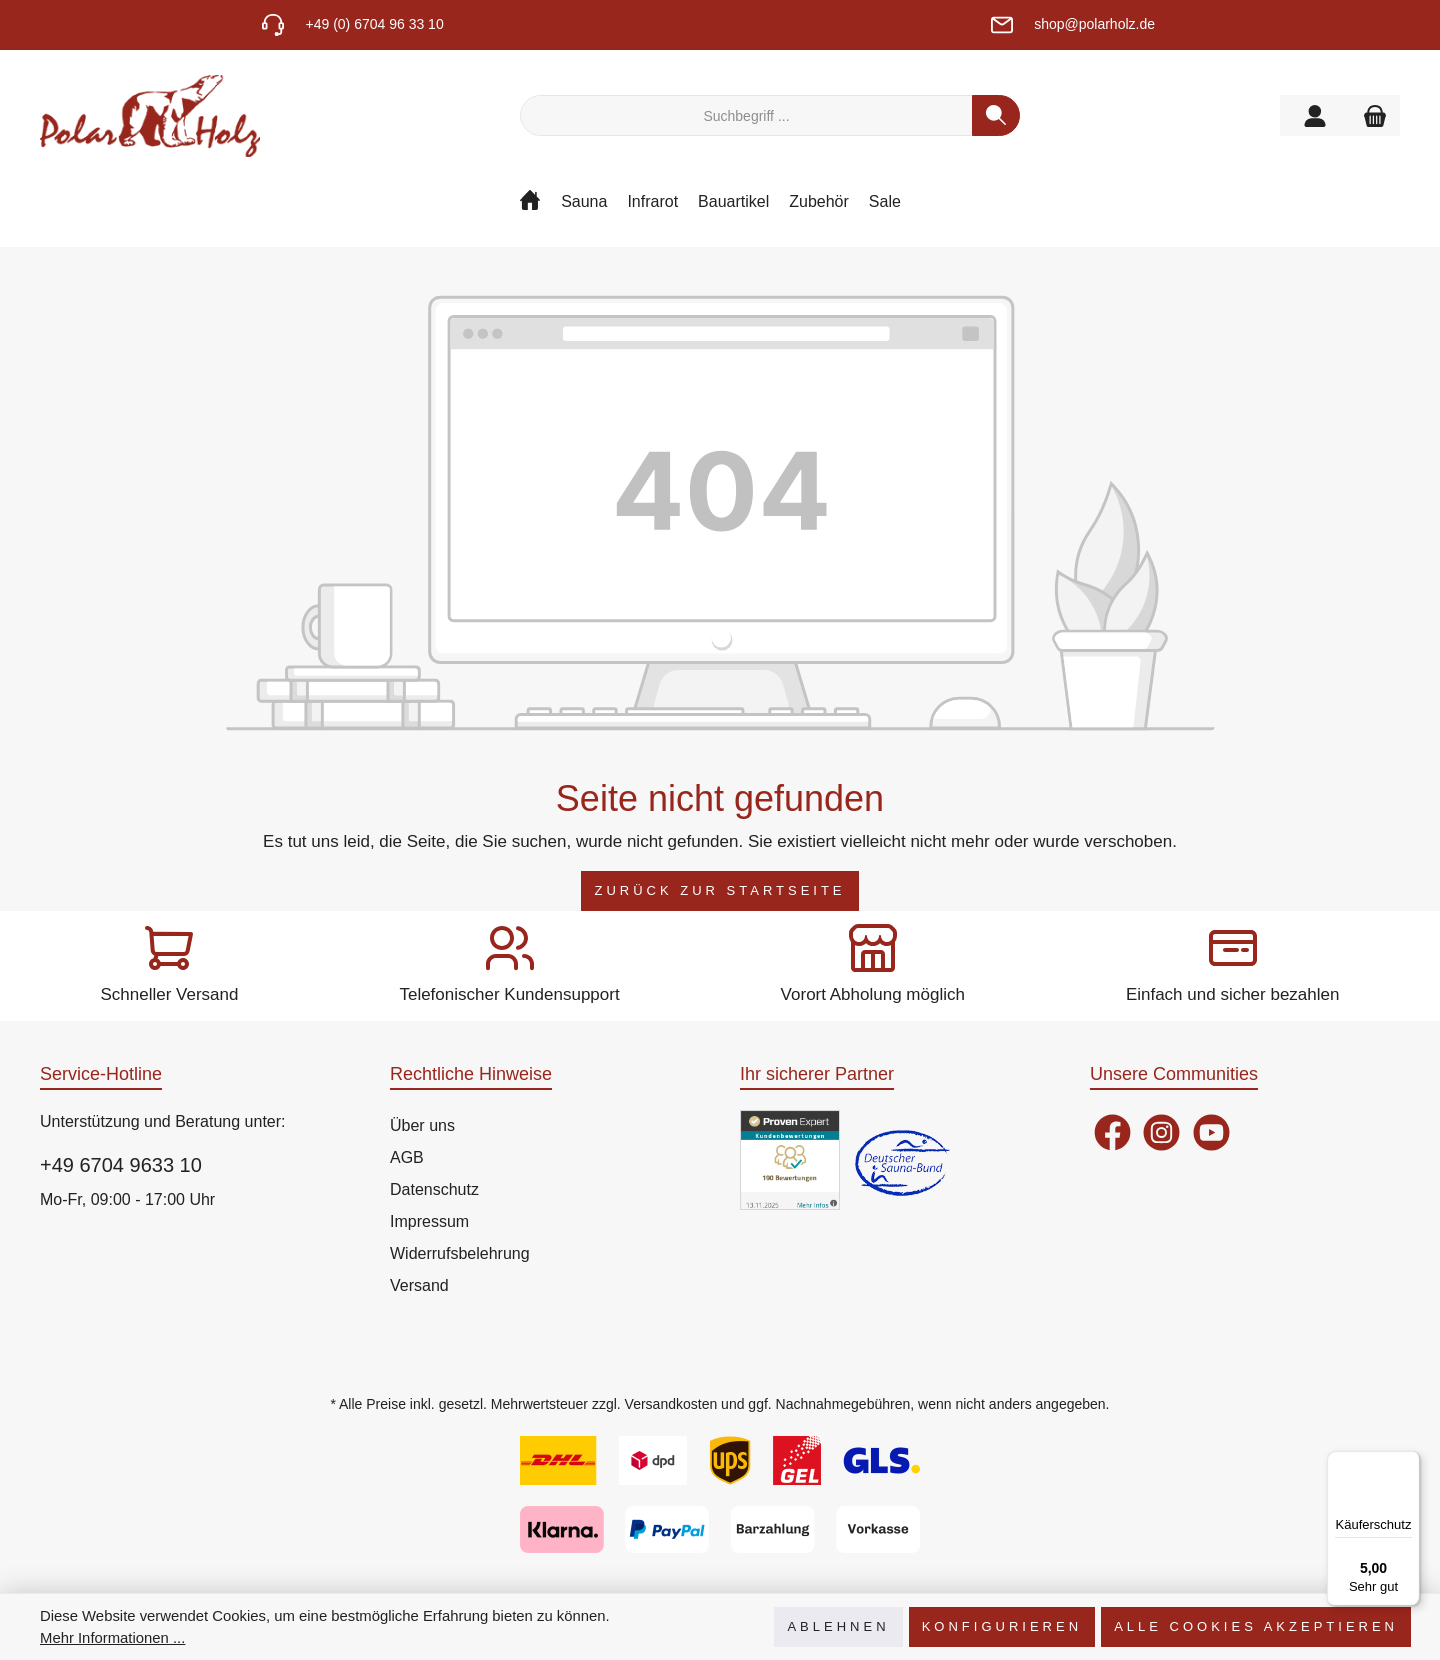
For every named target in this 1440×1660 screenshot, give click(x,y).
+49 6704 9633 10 (121, 1165)
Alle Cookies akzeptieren (1256, 1626)
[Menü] (1408, 1463)
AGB (407, 1157)
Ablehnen (838, 1626)
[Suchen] (996, 115)
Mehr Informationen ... (112, 1638)
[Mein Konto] (1315, 115)
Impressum (429, 1221)
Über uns (422, 1125)
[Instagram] (1161, 1132)
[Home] (540, 207)
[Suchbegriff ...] (746, 115)
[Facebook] (1112, 1132)
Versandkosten (671, 1404)
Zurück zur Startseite (719, 890)
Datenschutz (434, 1189)
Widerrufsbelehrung (460, 1253)
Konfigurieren (1002, 1626)
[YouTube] (1211, 1132)
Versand (419, 1285)
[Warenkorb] (1375, 115)
